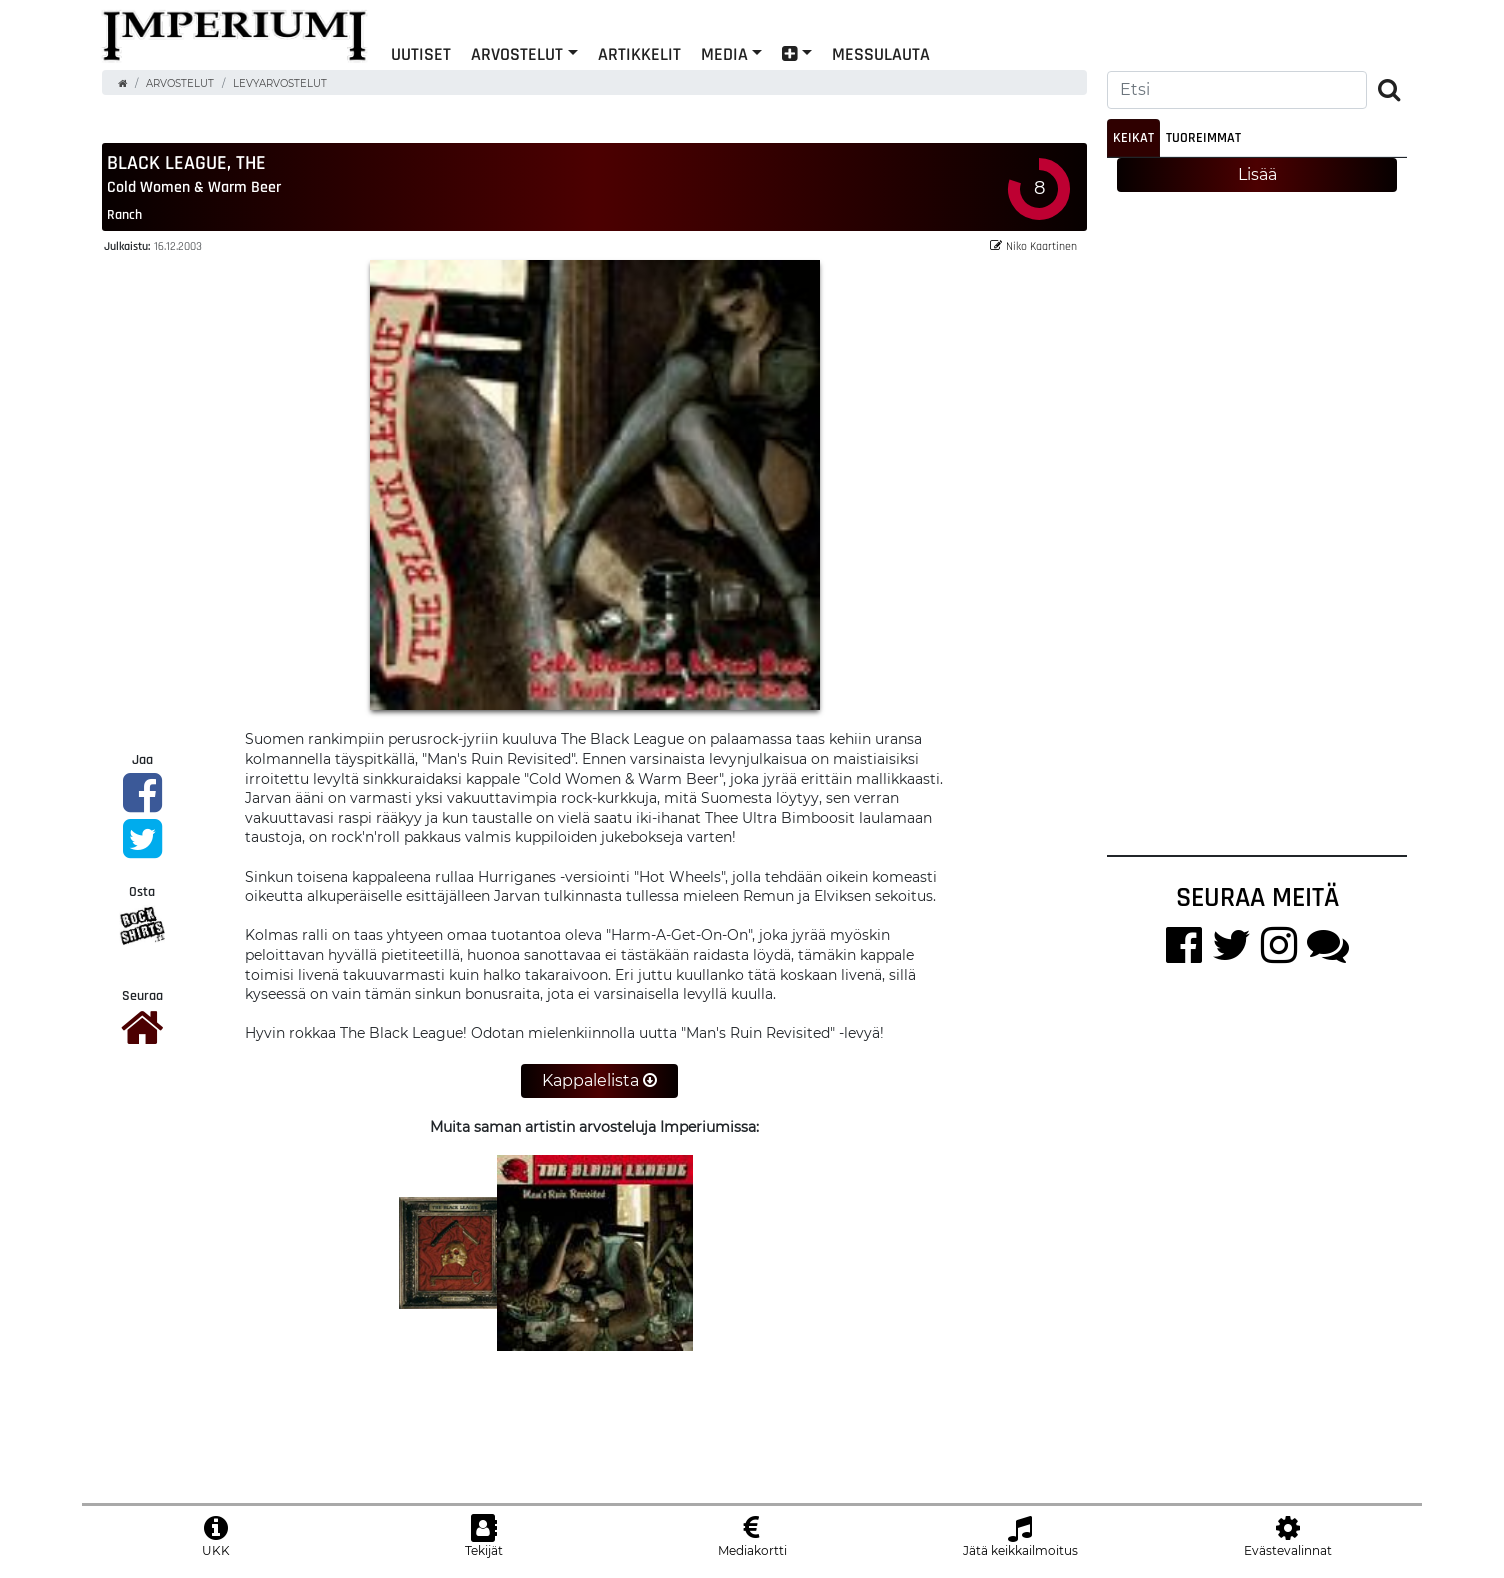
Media (724, 53)
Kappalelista (599, 1080)
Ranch (124, 215)
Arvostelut (517, 53)
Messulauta (881, 53)
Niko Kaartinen (1033, 246)
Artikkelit (639, 53)
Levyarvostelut (280, 83)
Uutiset (421, 53)
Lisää (1257, 174)
